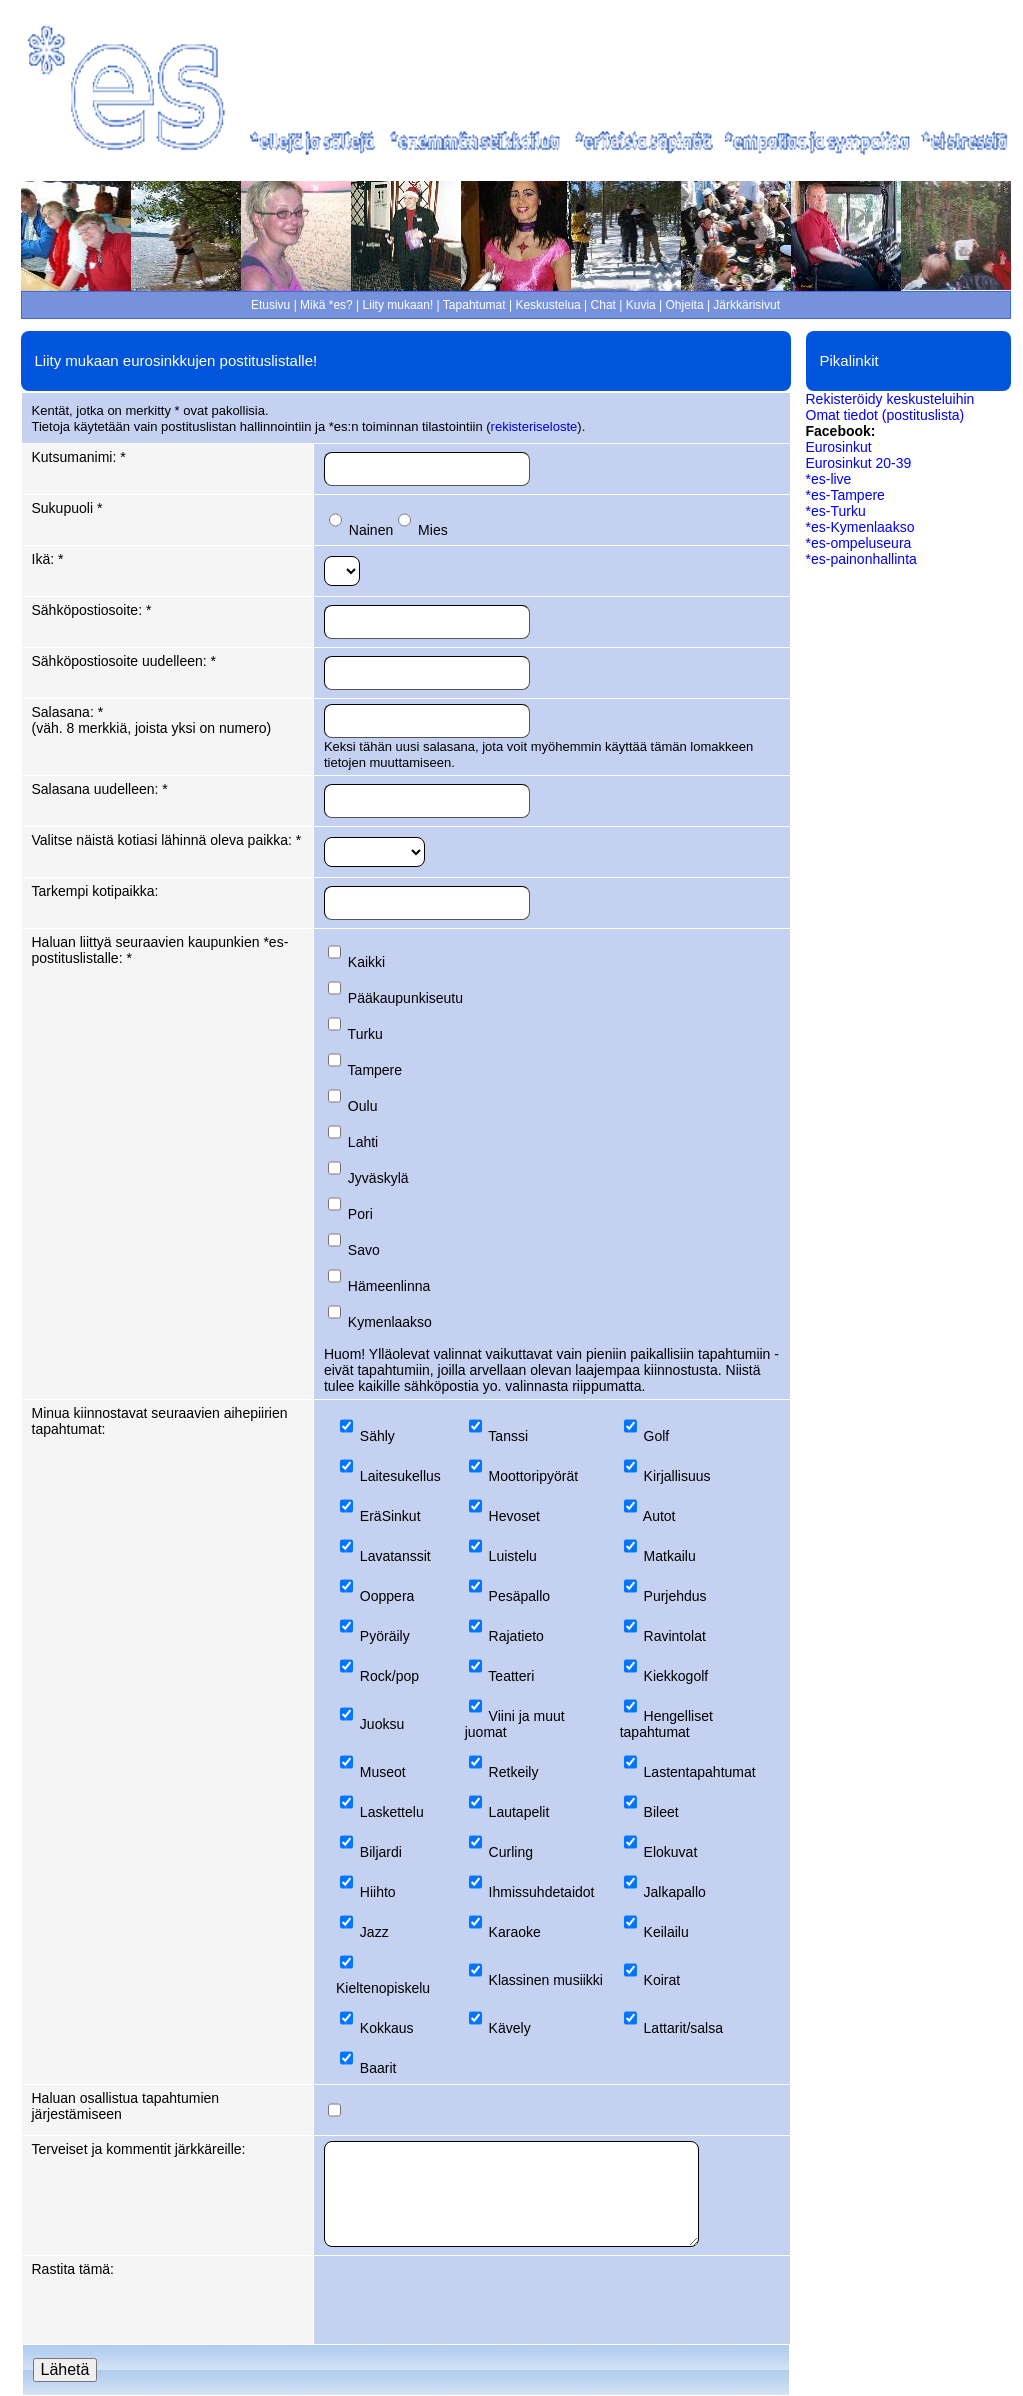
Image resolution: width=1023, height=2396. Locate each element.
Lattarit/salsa (683, 2028)
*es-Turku (836, 511)
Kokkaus (387, 2028)
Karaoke (515, 1932)
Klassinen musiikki (546, 1980)
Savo (364, 1250)
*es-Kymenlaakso (860, 527)
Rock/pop (389, 1676)
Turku (365, 1034)
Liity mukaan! (398, 305)
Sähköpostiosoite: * (92, 610)
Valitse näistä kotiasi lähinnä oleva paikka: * (167, 840)
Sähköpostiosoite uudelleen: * (124, 661)
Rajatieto (516, 1636)
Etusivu (270, 305)
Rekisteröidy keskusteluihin (890, 399)
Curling (511, 1852)
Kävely (510, 2028)
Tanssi (508, 1436)
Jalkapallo (675, 1892)
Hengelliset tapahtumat (666, 1724)
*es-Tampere (845, 495)
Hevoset (514, 1516)
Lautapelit (519, 1812)
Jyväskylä (378, 1178)
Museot (383, 1772)
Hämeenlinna (389, 1286)
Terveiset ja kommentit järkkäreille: (139, 2149)
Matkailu (670, 1556)
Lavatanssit (395, 1556)
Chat (603, 305)
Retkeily (514, 1772)
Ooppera (387, 1596)
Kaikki (366, 962)
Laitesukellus (400, 1476)
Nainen (371, 530)
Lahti (363, 1142)
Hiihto (378, 1892)
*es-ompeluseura (859, 543)
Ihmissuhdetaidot (542, 1892)
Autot (659, 1516)
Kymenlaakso (390, 1322)
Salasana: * (68, 712)
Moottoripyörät (533, 1476)
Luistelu (513, 1556)
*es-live (829, 479)
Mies (433, 530)
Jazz (374, 1932)
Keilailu (666, 1932)
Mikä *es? (326, 305)
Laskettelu (392, 1812)
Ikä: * (48, 559)
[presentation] (476, 2300)
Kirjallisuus (677, 1476)
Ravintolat (675, 1636)
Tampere (375, 1070)
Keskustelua (547, 305)
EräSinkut (390, 1516)
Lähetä (65, 2369)
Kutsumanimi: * (79, 457)
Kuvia (641, 305)
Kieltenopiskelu (383, 1988)
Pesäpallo (520, 1596)
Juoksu (382, 1724)
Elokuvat (671, 1852)
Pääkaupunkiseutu (405, 998)
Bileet (661, 1812)
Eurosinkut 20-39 (859, 463)
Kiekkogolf (676, 1676)
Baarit (378, 2068)
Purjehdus (675, 1596)
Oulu (363, 1106)
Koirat (662, 1980)
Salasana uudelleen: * (100, 789)
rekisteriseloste (534, 426)
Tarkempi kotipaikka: (95, 891)
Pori (360, 1214)
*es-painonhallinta (861, 559)
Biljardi (381, 1852)
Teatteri (511, 1676)
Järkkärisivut (746, 305)
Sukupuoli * (67, 508)
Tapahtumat (474, 305)
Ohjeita (685, 305)
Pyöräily (385, 1636)
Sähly (377, 1436)
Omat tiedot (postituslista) (885, 415)
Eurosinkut (839, 447)
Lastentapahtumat (700, 1772)
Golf (657, 1436)
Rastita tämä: (73, 2269)
